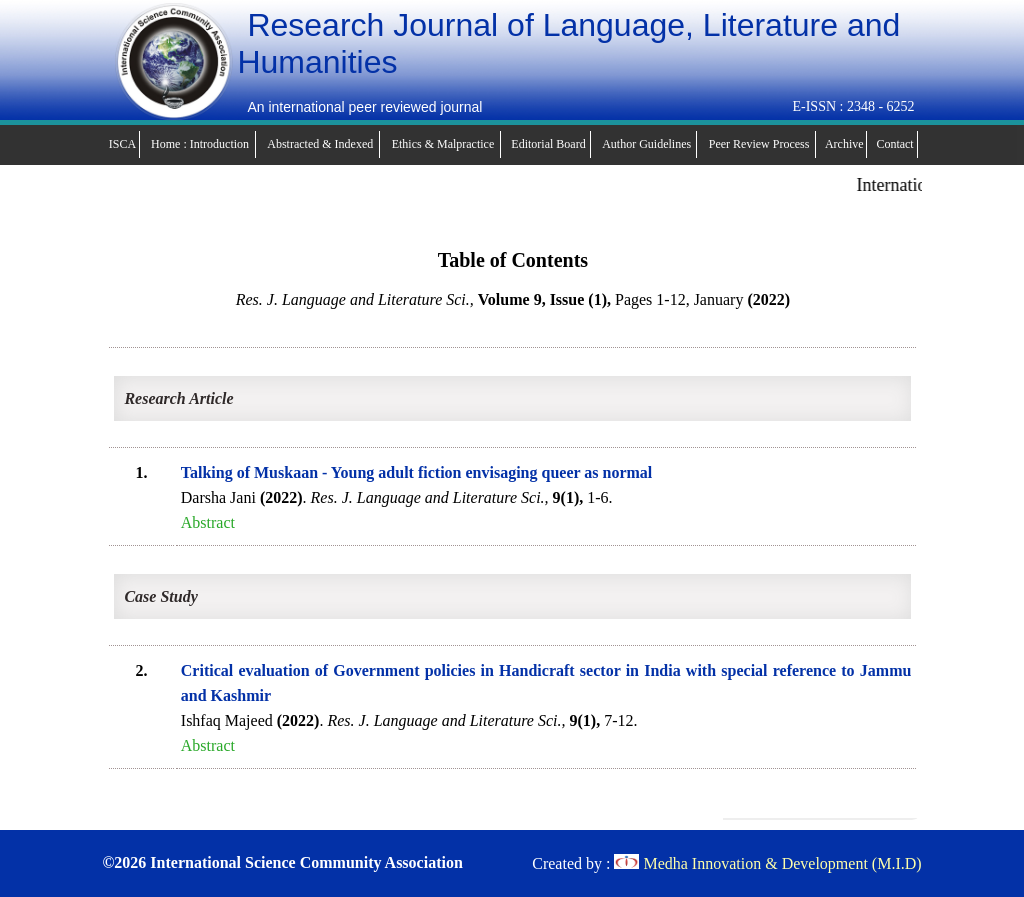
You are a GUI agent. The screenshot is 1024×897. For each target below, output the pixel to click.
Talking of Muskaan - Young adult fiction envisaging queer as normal (417, 472)
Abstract (208, 522)
